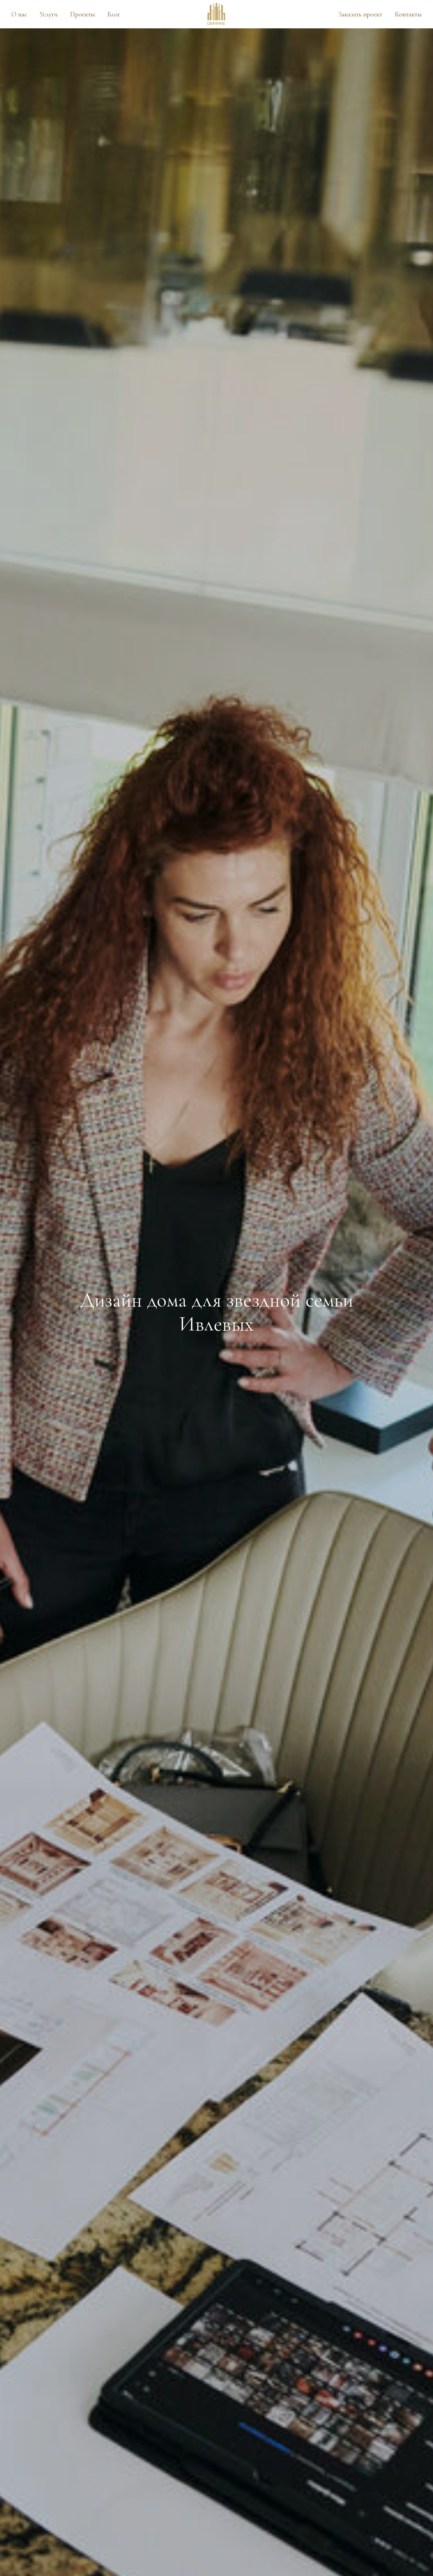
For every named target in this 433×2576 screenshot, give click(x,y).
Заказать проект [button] (360, 14)
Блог (113, 14)
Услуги (49, 14)
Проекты (82, 14)
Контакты (408, 14)
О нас (19, 14)
